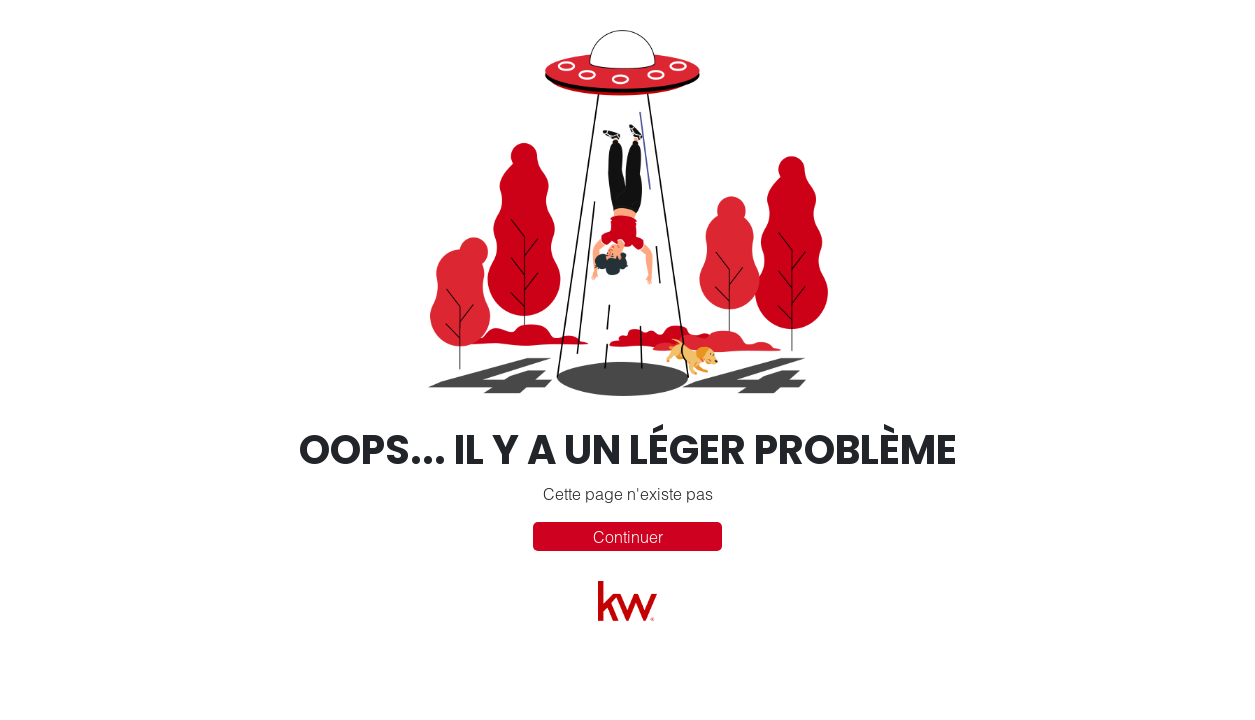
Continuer (628, 536)
